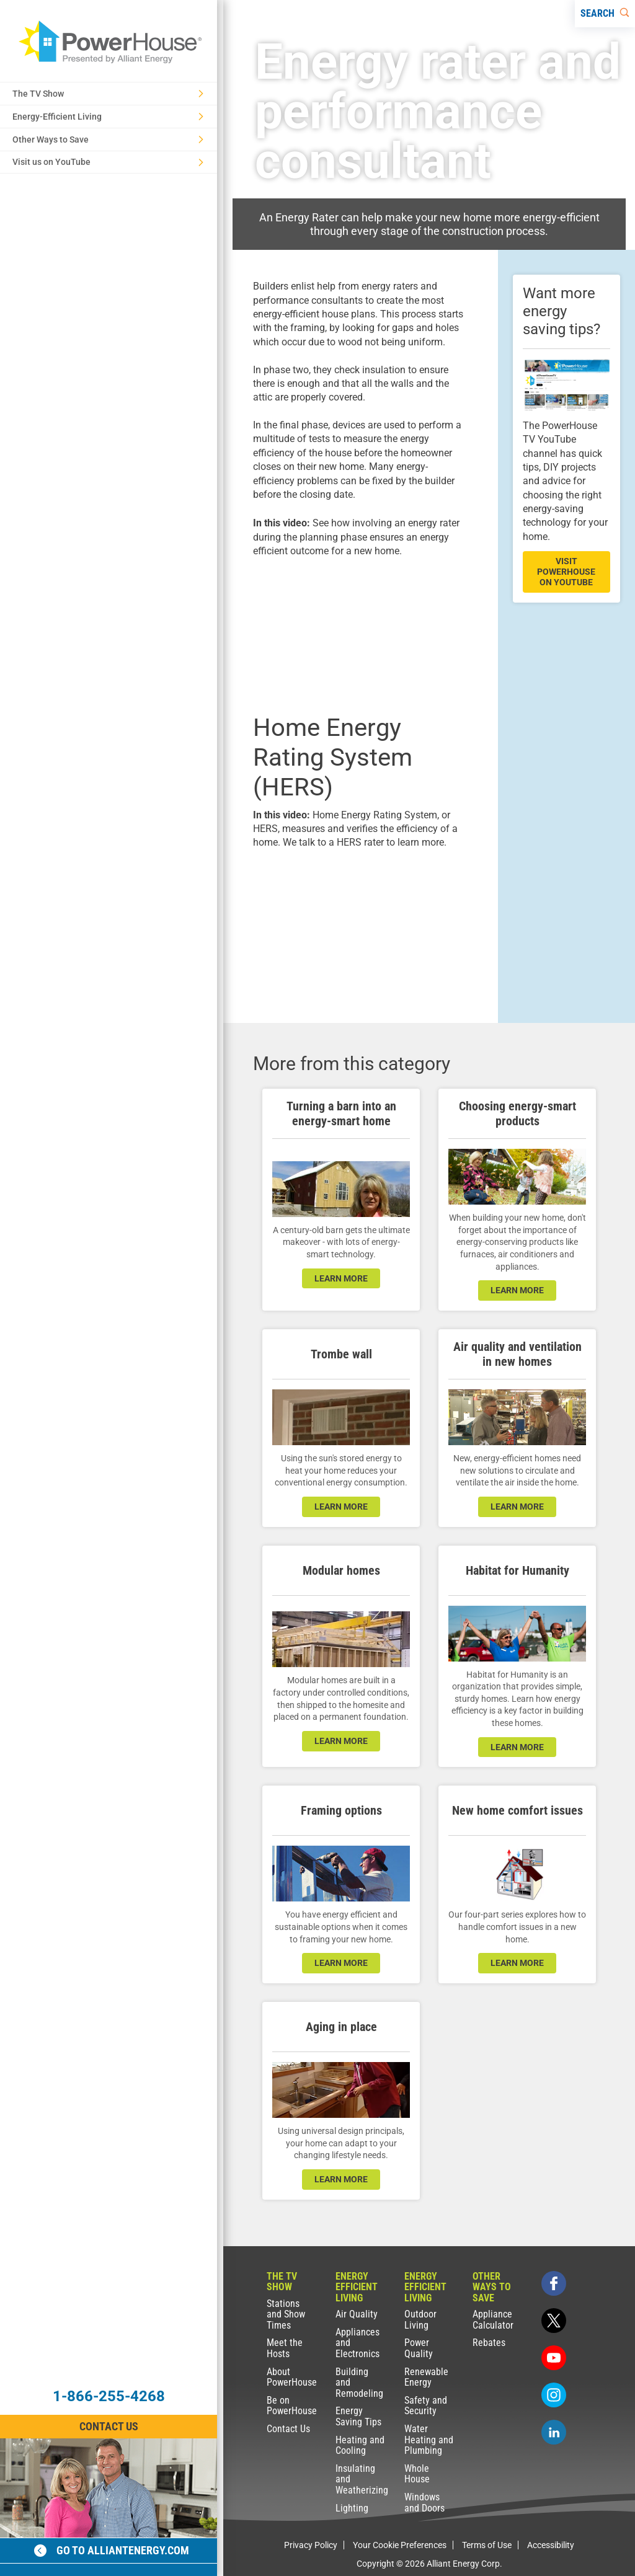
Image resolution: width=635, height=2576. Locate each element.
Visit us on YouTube (107, 162)
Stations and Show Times (286, 2314)
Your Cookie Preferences (399, 2545)
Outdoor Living (420, 2319)
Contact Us (288, 2429)
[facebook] (553, 2283)
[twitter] (553, 2320)
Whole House (417, 2474)
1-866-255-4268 (109, 2396)
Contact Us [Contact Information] (108, 2426)
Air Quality (356, 2314)
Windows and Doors (424, 2502)
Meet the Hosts (285, 2348)
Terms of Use (487, 2545)
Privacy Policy (310, 2545)
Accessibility (550, 2545)
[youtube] (553, 2357)
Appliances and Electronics (357, 2343)
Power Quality (418, 2348)
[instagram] (553, 2395)
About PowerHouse (292, 2377)
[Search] (605, 13)
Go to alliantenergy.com (111, 2550)
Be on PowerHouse (292, 2405)
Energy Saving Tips (358, 2416)
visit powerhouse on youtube (566, 571)
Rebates (489, 2342)
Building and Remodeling (359, 2382)
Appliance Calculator (493, 2319)
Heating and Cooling (359, 2445)
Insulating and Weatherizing (361, 2479)
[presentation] (360, 633)
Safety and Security (425, 2405)
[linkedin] (553, 2432)
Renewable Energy (426, 2377)
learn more (341, 1278)
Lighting (351, 2508)
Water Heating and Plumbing (428, 2439)
